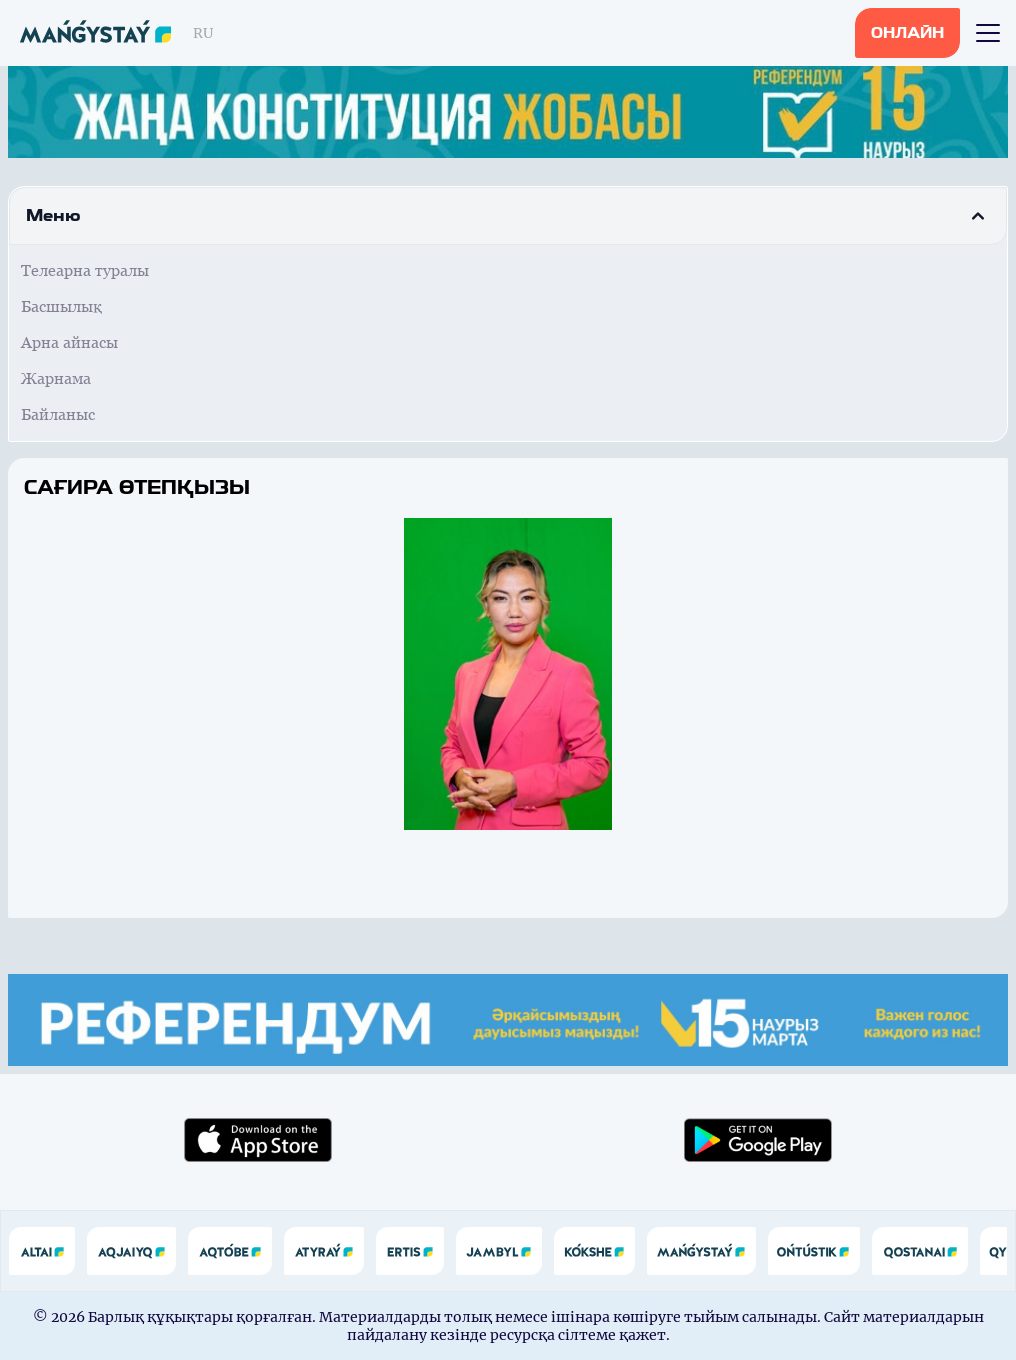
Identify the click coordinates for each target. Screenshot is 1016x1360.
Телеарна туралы (85, 270)
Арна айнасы (69, 342)
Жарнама (56, 378)
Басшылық (61, 306)
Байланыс (58, 414)
